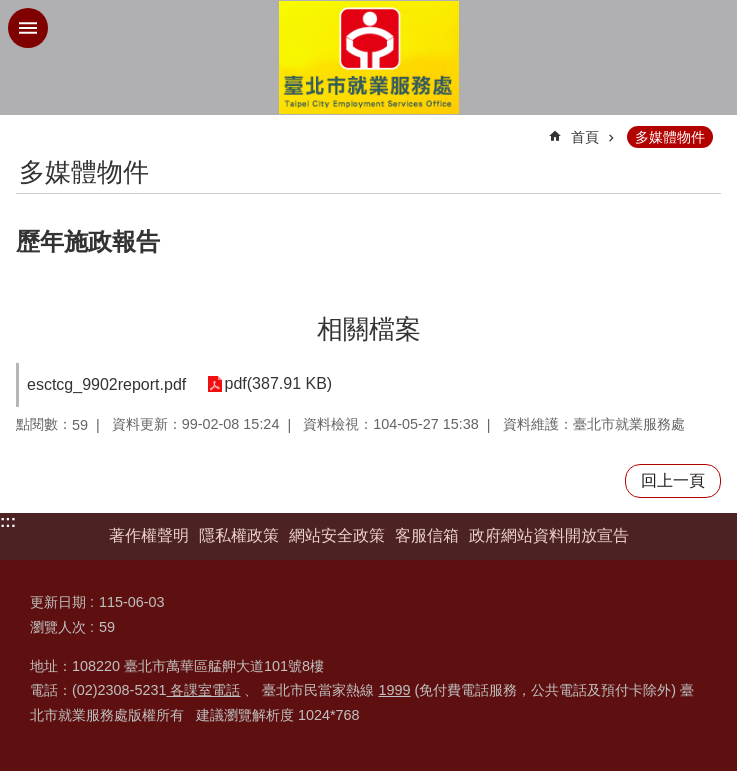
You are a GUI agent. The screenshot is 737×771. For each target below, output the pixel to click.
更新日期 (58, 602)
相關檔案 (369, 329)
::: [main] (29, 128)
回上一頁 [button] (673, 480)
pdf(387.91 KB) (278, 384)
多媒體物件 (670, 137)
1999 (394, 690)
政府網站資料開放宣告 (549, 535)
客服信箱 (427, 535)
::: (8, 521)
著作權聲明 (149, 535)
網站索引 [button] (28, 28)
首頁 (585, 137)
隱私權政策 (239, 535)
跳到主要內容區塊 (10, 10)
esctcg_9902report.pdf (106, 384)
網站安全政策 (337, 535)
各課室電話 (203, 690)
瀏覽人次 (58, 627)
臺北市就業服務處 (369, 57)
